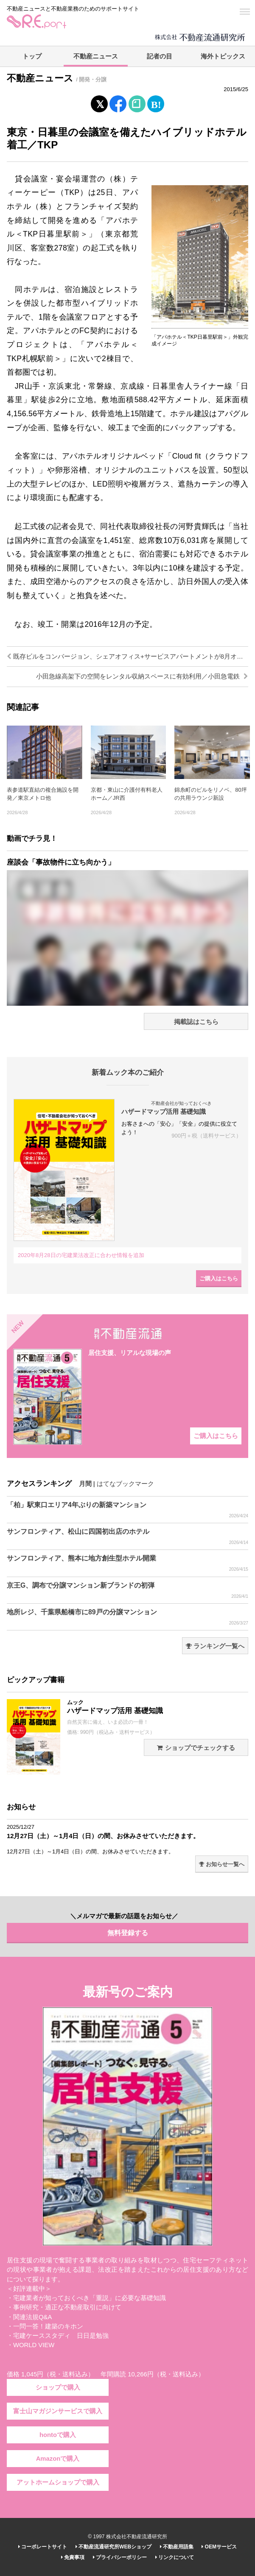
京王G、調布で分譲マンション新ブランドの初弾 (127, 1591)
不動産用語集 (176, 2547)
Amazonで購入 (58, 2458)
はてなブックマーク (125, 1483)
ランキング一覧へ (215, 1646)
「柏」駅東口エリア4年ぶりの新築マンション (127, 1510)
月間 (85, 1483)
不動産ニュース (95, 56)
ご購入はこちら (218, 1278)
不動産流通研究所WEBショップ (113, 2547)
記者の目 (159, 56)
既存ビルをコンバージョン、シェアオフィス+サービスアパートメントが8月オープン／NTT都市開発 (127, 656)
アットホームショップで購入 (58, 2482)
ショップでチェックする (196, 1747)
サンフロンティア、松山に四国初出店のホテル (127, 1537)
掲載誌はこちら (196, 1021)
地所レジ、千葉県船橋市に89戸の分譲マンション (127, 1617)
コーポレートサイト (42, 2547)
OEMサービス (219, 2547)
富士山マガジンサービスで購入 (57, 2411)
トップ (32, 56)
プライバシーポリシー (120, 2557)
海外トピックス (223, 56)
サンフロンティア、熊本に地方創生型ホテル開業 (127, 1563)
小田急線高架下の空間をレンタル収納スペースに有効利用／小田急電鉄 (142, 676)
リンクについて (174, 2557)
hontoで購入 (57, 2434)
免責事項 (72, 2557)
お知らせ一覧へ (221, 1864)
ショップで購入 (58, 2387)
